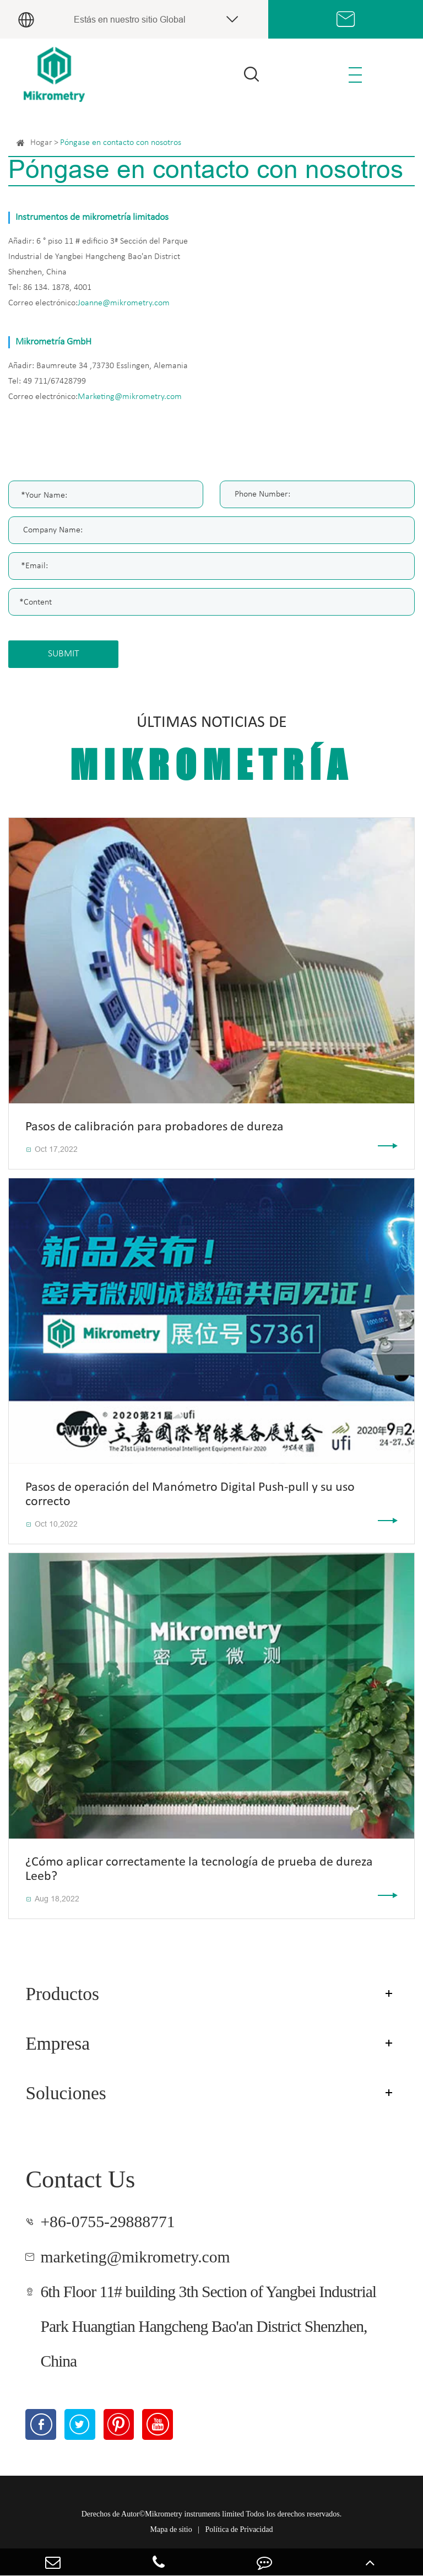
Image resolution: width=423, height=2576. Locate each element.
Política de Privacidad (239, 2529)
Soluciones (65, 2093)
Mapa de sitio (171, 2529)
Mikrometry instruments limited (194, 2514)
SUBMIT (63, 654)
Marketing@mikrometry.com (130, 396)
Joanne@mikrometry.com (124, 303)
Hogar (41, 142)
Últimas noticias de (211, 751)
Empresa (57, 2043)
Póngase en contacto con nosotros (120, 142)
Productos (62, 1994)
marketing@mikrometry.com (135, 2257)
